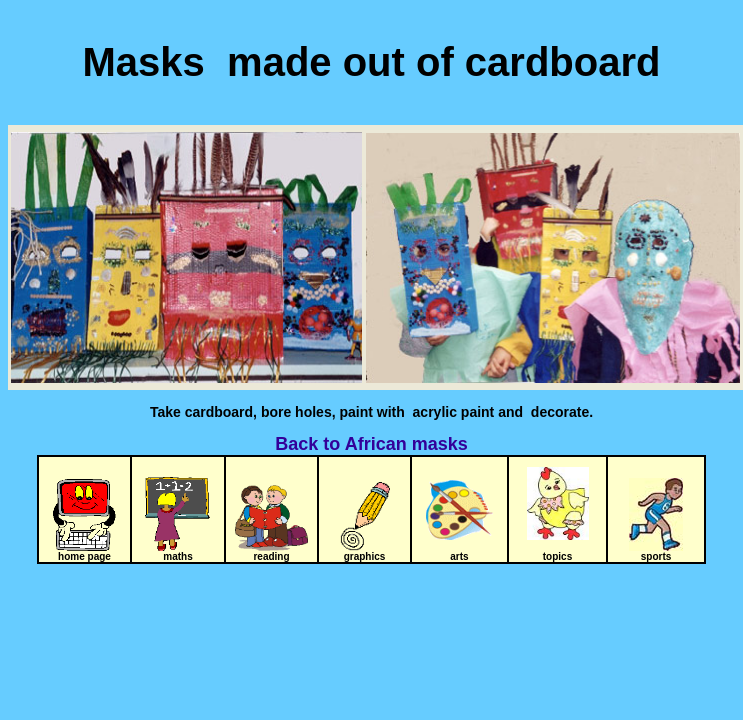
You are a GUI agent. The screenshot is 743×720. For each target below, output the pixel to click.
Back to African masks (371, 444)
